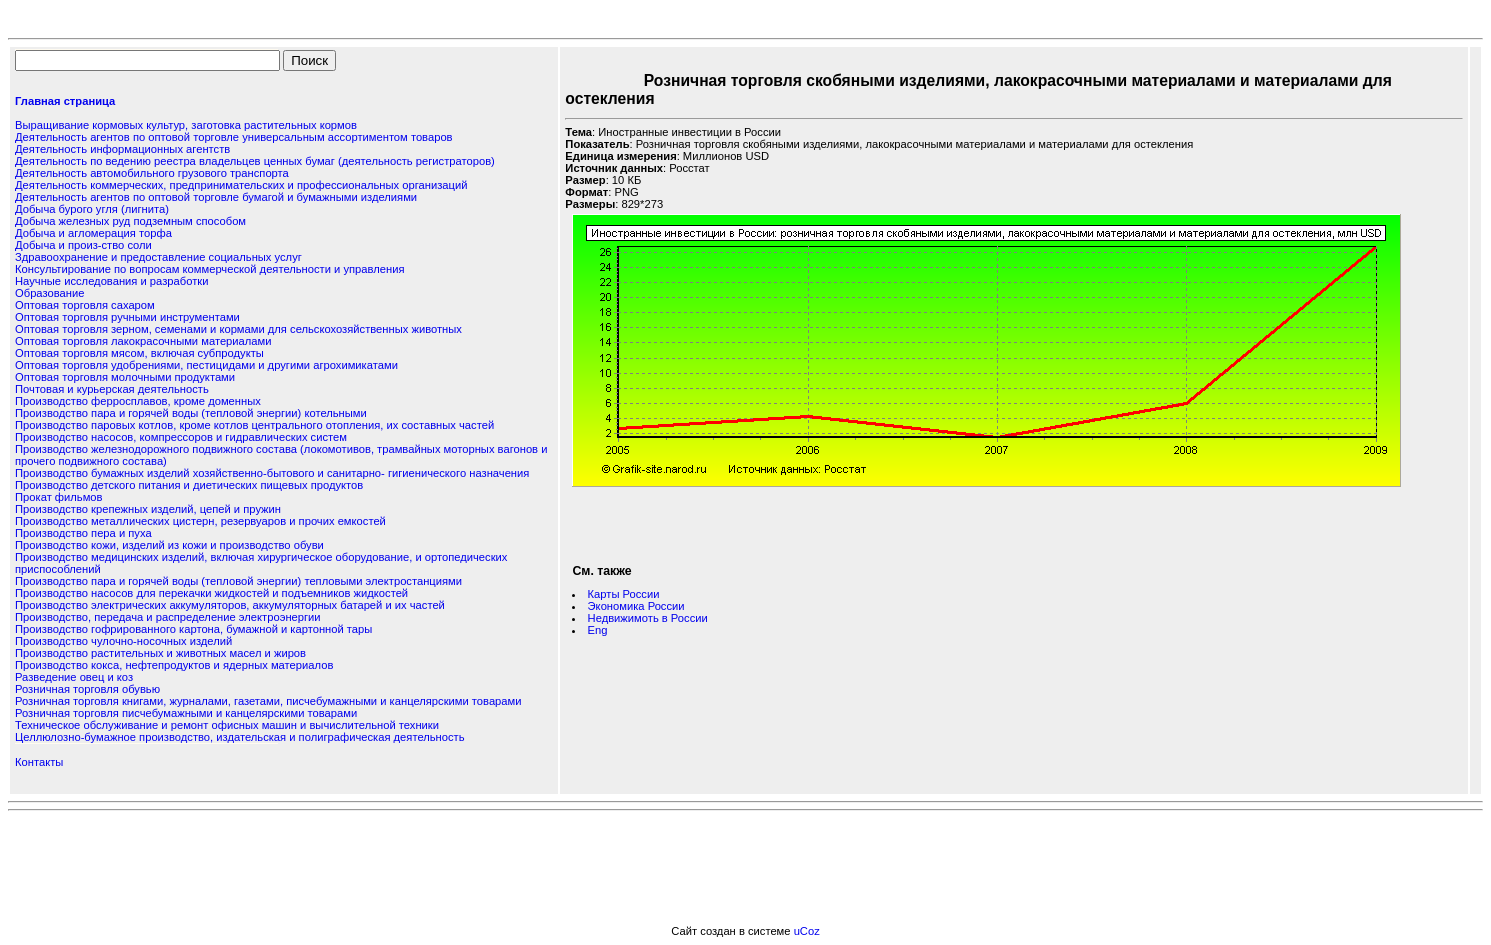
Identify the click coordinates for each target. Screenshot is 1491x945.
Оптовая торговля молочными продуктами (125, 377)
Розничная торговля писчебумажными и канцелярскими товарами (186, 713)
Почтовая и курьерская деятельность (112, 389)
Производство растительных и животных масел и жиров (160, 653)
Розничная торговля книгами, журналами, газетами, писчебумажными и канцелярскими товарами (268, 701)
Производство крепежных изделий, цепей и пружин (148, 509)
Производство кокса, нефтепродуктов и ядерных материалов (174, 665)
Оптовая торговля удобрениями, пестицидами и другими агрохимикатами (206, 365)
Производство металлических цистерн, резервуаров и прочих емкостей (200, 521)
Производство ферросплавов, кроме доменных (138, 401)
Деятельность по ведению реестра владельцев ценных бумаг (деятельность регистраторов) (255, 161)
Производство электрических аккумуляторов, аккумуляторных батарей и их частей (230, 605)
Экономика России (636, 606)
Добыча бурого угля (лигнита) (92, 209)
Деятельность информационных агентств (122, 149)
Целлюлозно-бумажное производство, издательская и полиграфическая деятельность (240, 737)
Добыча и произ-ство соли (83, 245)
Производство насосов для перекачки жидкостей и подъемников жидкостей (211, 593)
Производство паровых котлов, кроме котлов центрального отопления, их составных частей (254, 425)
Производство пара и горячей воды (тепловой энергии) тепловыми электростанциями (238, 581)
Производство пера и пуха (83, 533)
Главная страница (65, 101)
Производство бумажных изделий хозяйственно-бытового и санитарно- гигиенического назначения (272, 473)
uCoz (807, 931)
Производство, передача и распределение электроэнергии (168, 617)
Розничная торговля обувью (87, 689)
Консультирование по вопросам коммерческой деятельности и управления (209, 269)
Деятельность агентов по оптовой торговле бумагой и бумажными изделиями (216, 197)
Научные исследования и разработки (111, 281)
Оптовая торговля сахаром (85, 305)
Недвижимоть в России (648, 618)
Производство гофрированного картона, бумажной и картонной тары (193, 629)
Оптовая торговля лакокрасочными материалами (143, 341)
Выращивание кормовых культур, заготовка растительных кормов (186, 125)
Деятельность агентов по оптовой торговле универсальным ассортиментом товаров (234, 137)
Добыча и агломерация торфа (93, 233)
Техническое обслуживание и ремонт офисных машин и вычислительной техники (227, 725)
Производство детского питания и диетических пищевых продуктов (189, 485)
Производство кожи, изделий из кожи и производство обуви (169, 545)
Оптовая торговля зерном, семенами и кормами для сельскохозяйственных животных (238, 329)
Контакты (39, 762)
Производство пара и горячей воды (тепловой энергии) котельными (191, 413)
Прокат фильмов (59, 497)
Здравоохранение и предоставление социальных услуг (158, 257)
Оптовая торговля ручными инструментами (127, 317)
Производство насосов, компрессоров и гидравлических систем (181, 437)
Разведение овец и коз (74, 677)
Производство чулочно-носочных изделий (123, 641)
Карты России (624, 594)
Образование (49, 293)
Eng (598, 630)
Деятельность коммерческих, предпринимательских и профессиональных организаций (241, 185)
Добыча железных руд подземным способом (130, 221)
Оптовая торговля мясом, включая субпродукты (139, 353)
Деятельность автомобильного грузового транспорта (152, 173)
